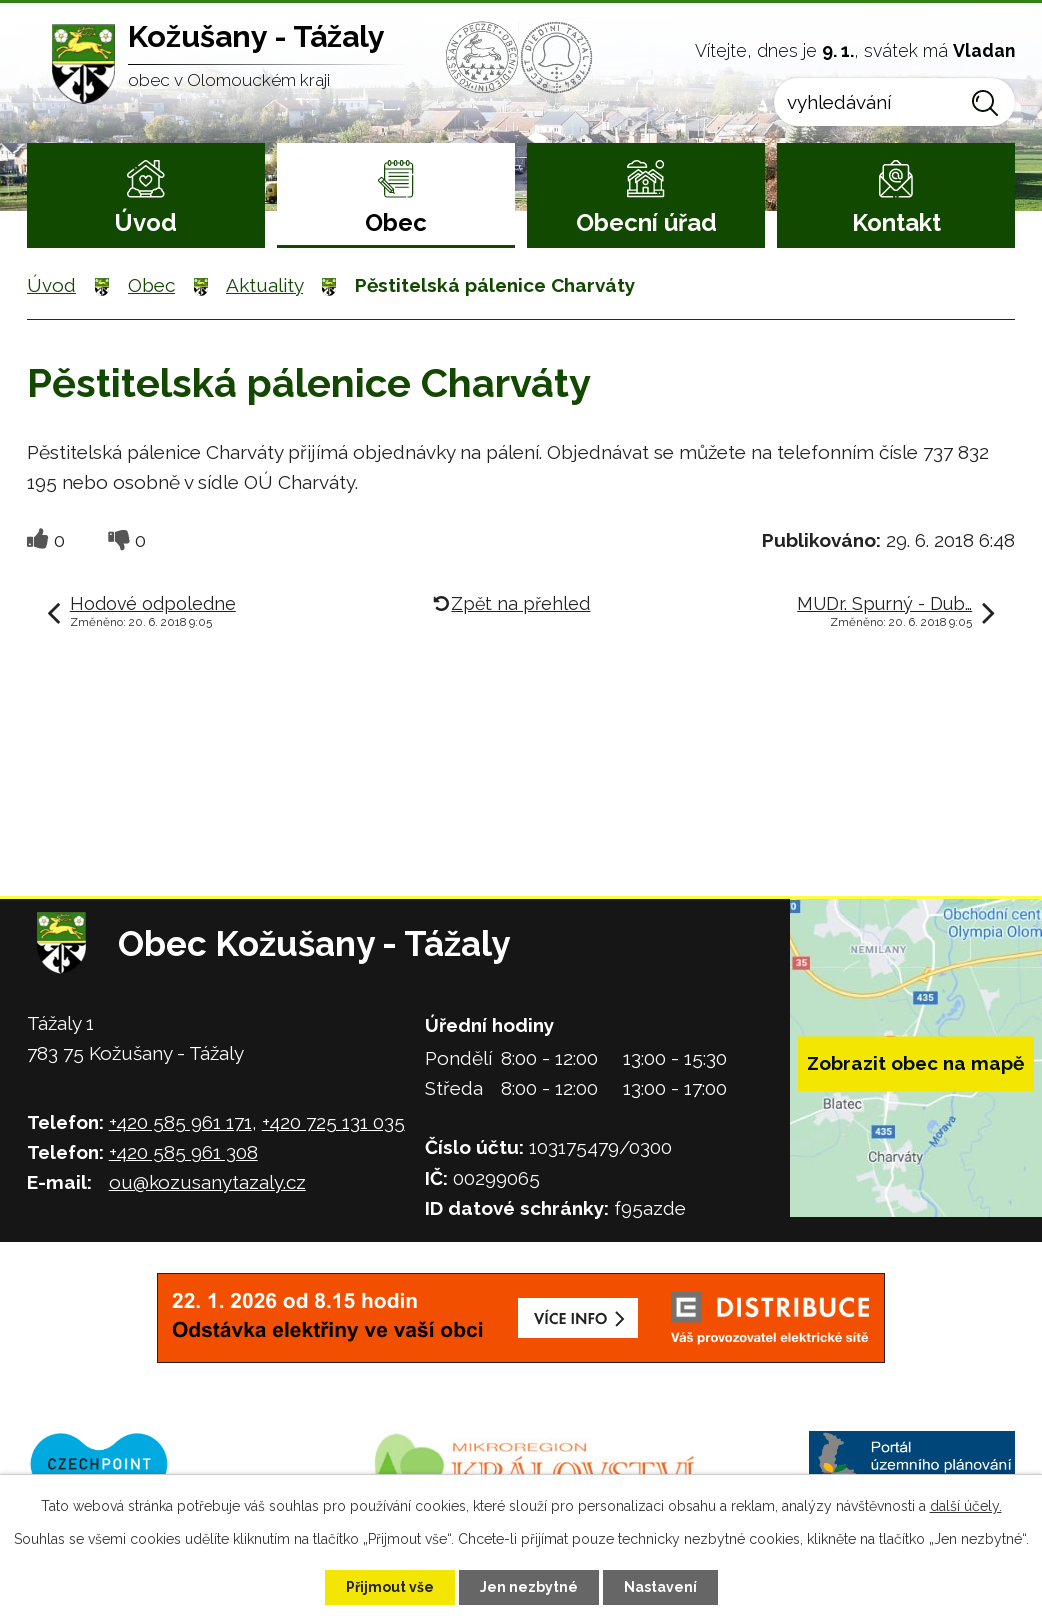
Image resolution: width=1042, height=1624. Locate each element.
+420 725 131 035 (333, 1122)
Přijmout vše (390, 1587)
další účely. (966, 1506)
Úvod (145, 222)
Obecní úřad (646, 222)
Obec (396, 222)
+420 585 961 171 (180, 1122)
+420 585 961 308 (183, 1152)
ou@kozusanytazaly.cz (207, 1182)
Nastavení (660, 1587)
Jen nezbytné (529, 1587)
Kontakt (896, 222)
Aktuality (264, 285)
